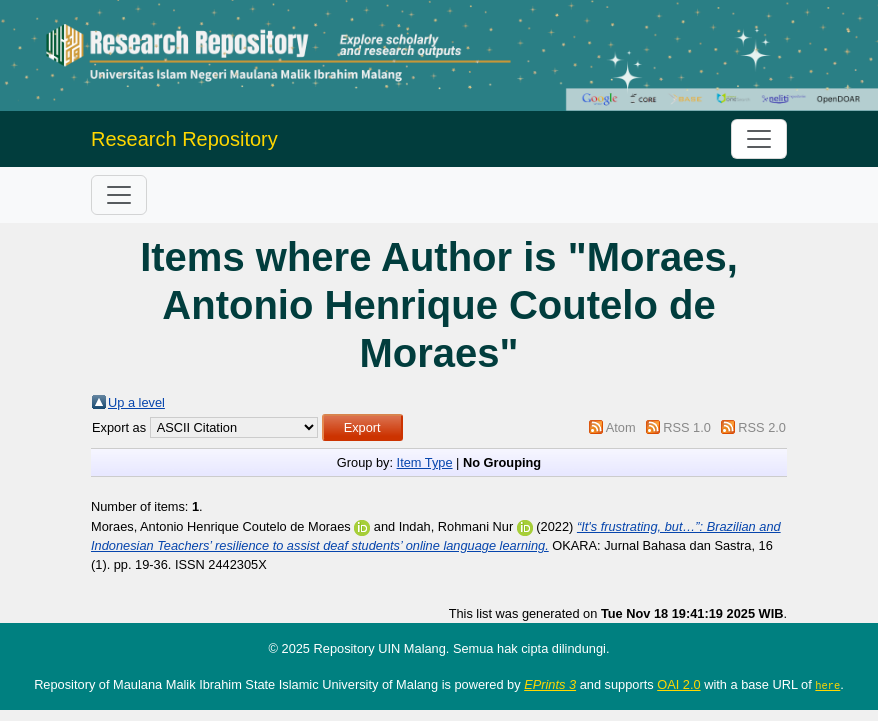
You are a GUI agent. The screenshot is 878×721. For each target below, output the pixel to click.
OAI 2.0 (678, 684)
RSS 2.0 (762, 427)
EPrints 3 (550, 684)
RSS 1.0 (687, 427)
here (827, 685)
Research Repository (184, 139)
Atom (621, 427)
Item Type (425, 462)
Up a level (136, 402)
